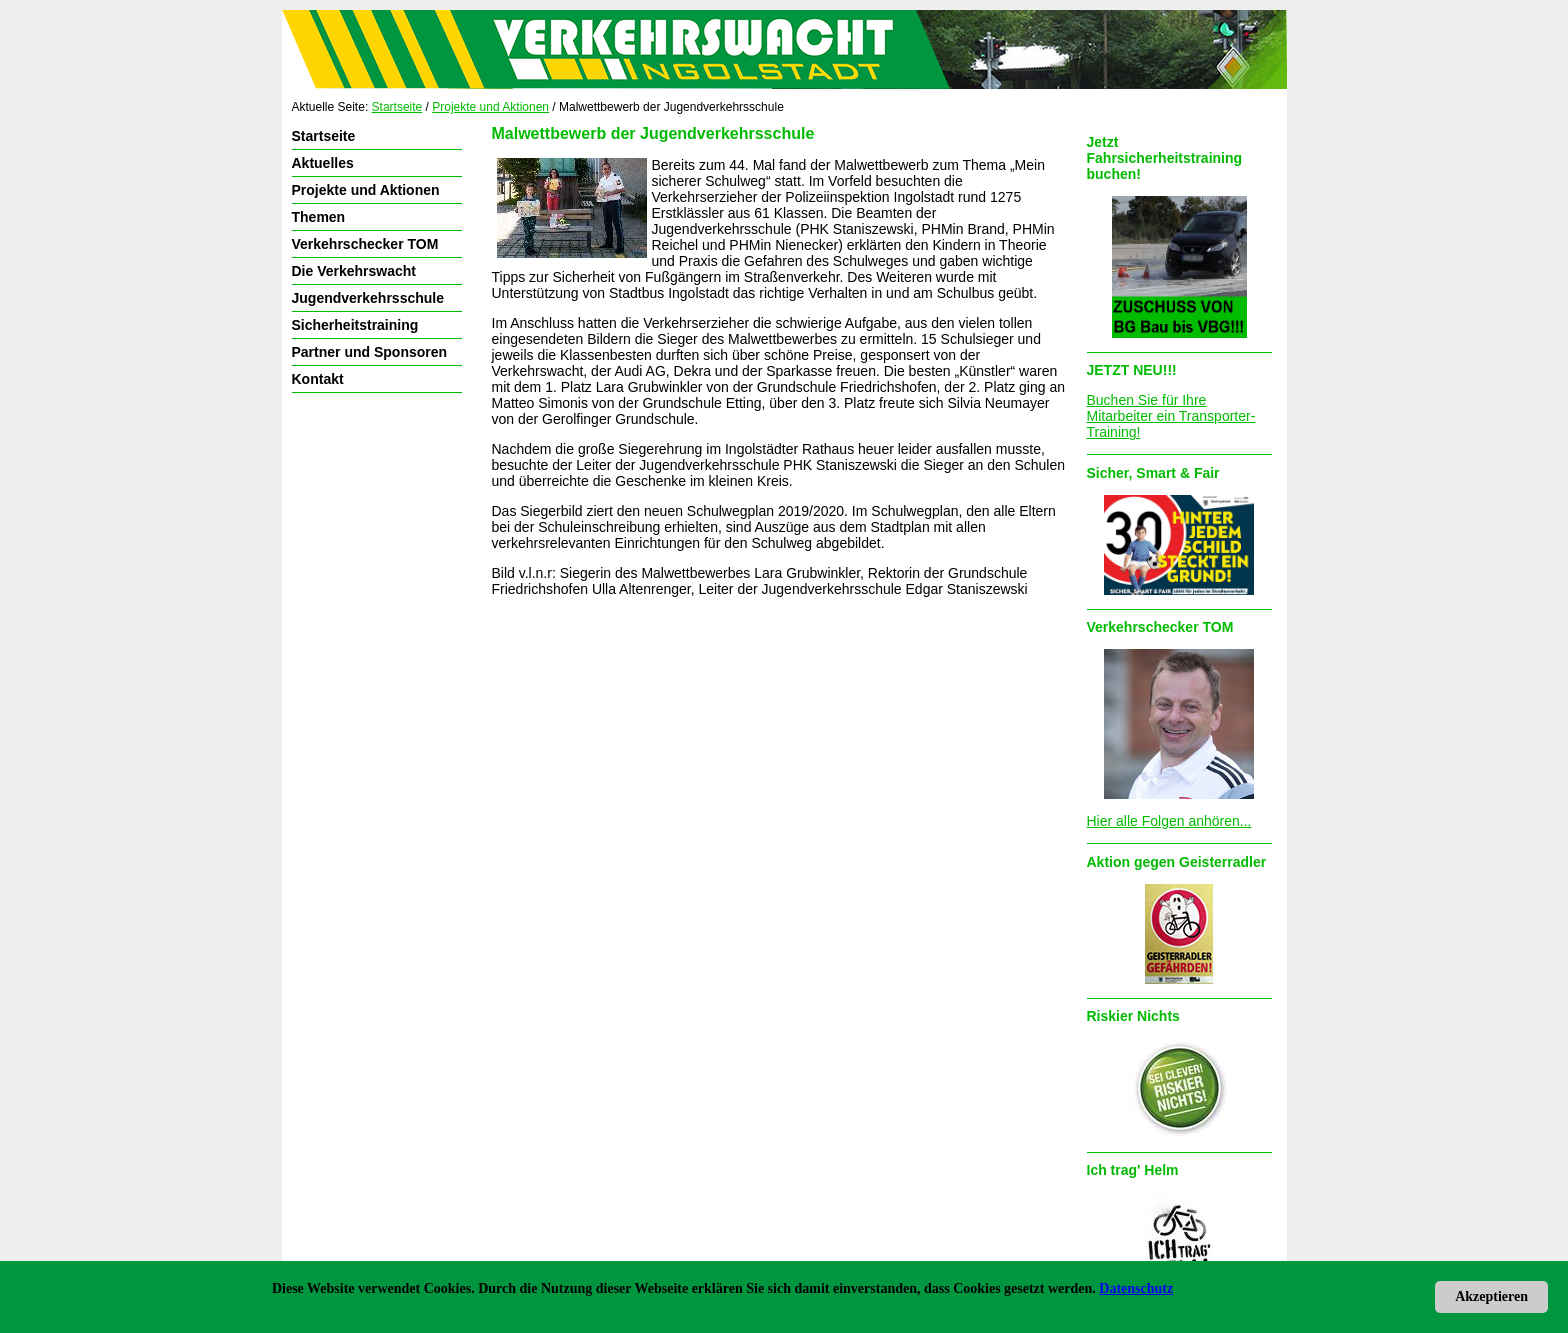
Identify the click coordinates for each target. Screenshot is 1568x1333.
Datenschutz (1136, 1288)
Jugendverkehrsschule (368, 298)
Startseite (397, 107)
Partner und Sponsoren (370, 352)
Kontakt (318, 379)
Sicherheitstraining (355, 325)
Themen (319, 217)
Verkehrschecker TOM (365, 244)
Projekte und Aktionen (490, 107)
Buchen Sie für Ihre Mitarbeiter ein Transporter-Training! (1171, 416)
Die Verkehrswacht (354, 271)
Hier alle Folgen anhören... (1169, 821)
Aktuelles (323, 163)
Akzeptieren (1491, 1296)
